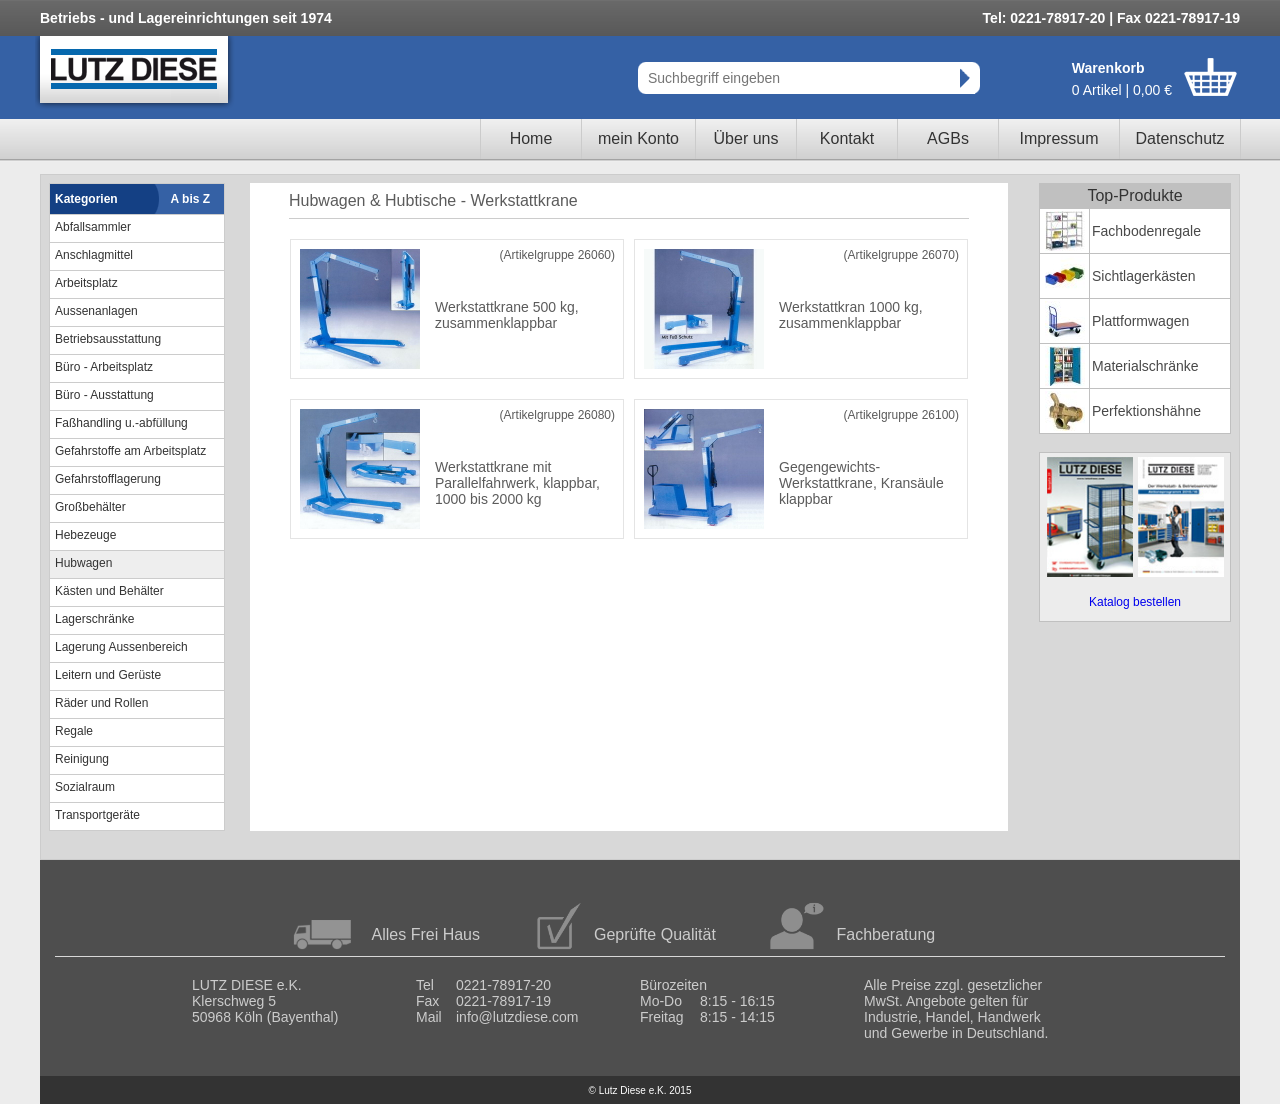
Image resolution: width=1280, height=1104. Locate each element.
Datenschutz (1180, 138)
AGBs (948, 138)
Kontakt (847, 138)
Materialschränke (1145, 366)
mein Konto (638, 138)
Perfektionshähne (1146, 411)
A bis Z (191, 199)
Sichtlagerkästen (1144, 276)
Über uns (746, 138)
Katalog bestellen (1135, 602)
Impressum (1058, 138)
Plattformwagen (1140, 321)
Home (531, 138)
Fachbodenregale (1146, 231)
